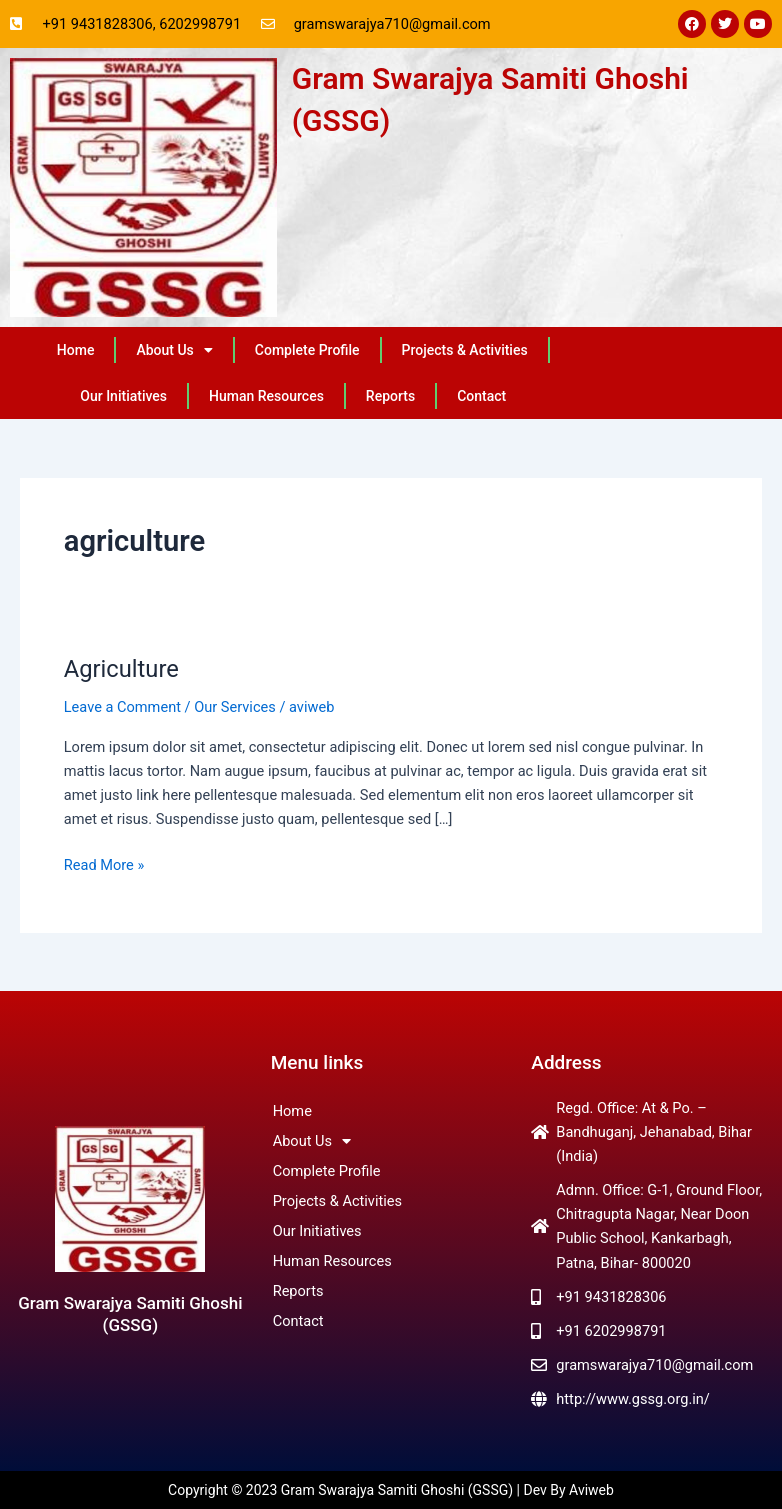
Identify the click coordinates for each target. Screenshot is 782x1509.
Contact (481, 396)
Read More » (104, 863)
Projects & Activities (465, 350)
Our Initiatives (123, 396)
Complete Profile (307, 350)
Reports (390, 396)
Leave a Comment (122, 707)
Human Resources (266, 396)
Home (76, 350)
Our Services (235, 707)
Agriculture (121, 669)
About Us (174, 350)
